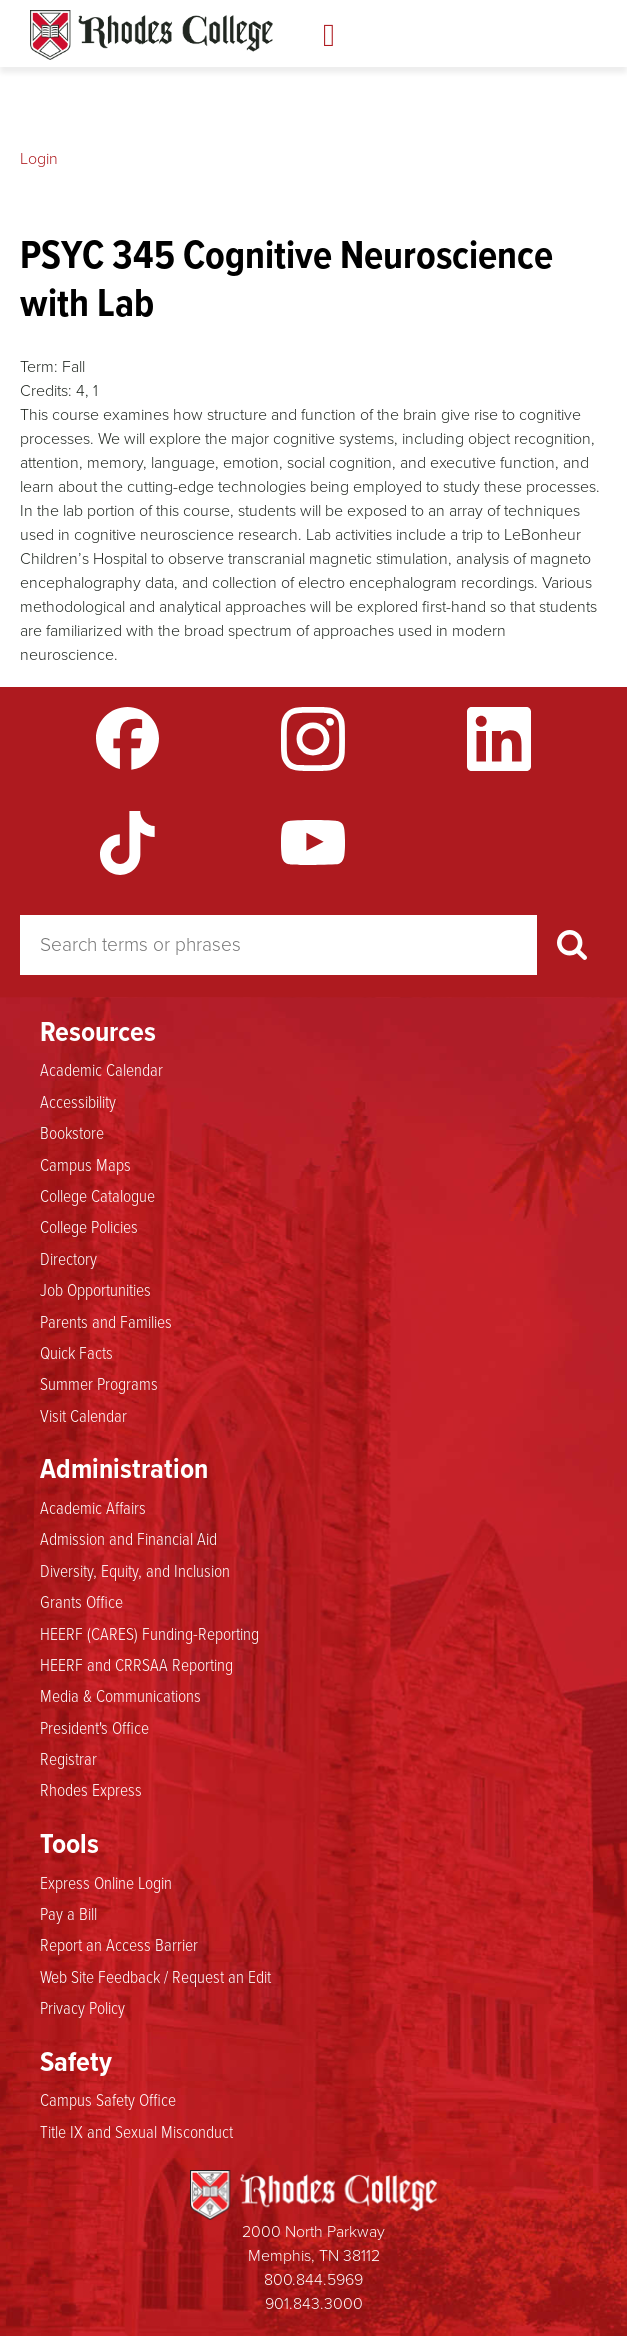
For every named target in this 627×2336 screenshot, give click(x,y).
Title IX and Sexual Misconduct (136, 2132)
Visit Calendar (83, 1416)
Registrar (68, 1759)
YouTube (313, 843)
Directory (68, 1259)
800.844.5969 (313, 2279)
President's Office (94, 1728)
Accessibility (78, 1102)
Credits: (46, 390)
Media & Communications (120, 1696)
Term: (39, 366)
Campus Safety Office (108, 2100)
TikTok (128, 843)
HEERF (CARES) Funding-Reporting (149, 1634)
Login (39, 158)
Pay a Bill (68, 1914)
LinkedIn (499, 739)
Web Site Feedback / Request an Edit (155, 1977)
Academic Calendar (101, 1070)
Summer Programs (99, 1384)
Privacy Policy (82, 2008)
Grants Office (81, 1602)
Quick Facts (76, 1353)
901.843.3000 (314, 2303)
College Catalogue (97, 1196)
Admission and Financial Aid (128, 1539)
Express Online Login (106, 1883)
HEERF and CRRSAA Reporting (136, 1665)
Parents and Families (106, 1322)
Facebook (128, 739)
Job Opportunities (95, 1290)
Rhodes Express (91, 1790)
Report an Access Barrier (119, 1945)
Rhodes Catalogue (151, 35)
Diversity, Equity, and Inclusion (135, 1571)
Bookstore (72, 1133)
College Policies (89, 1227)
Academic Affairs (93, 1508)
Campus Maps (85, 1165)
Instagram (313, 739)
